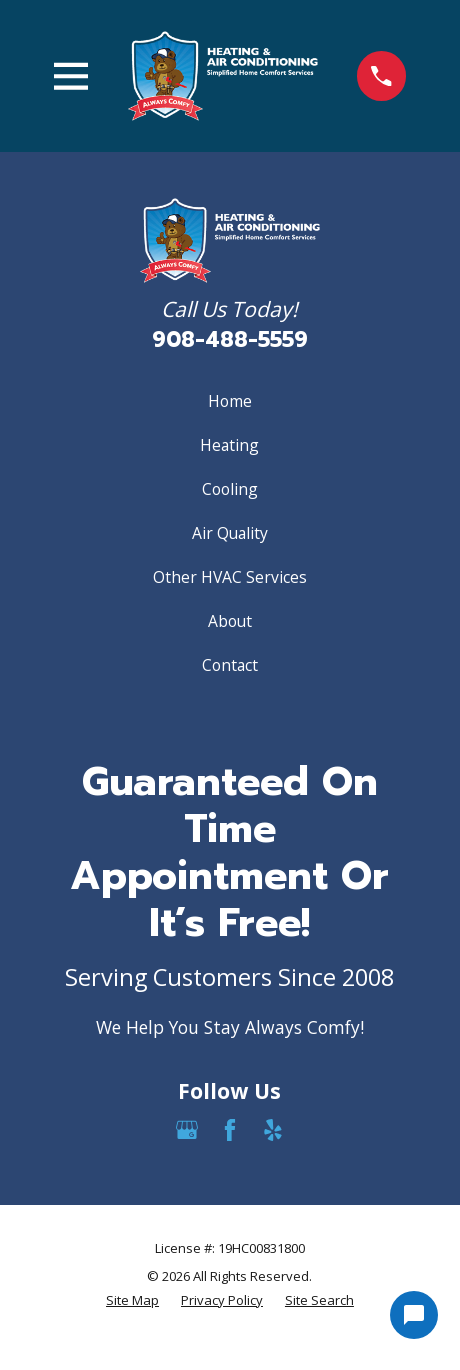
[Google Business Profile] (187, 1130)
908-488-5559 (230, 340)
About (230, 621)
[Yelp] (273, 1130)
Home (230, 401)
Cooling (230, 489)
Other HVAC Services (230, 577)
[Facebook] (230, 1130)
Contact (230, 665)
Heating (229, 445)
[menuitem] (132, 1301)
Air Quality (230, 533)
